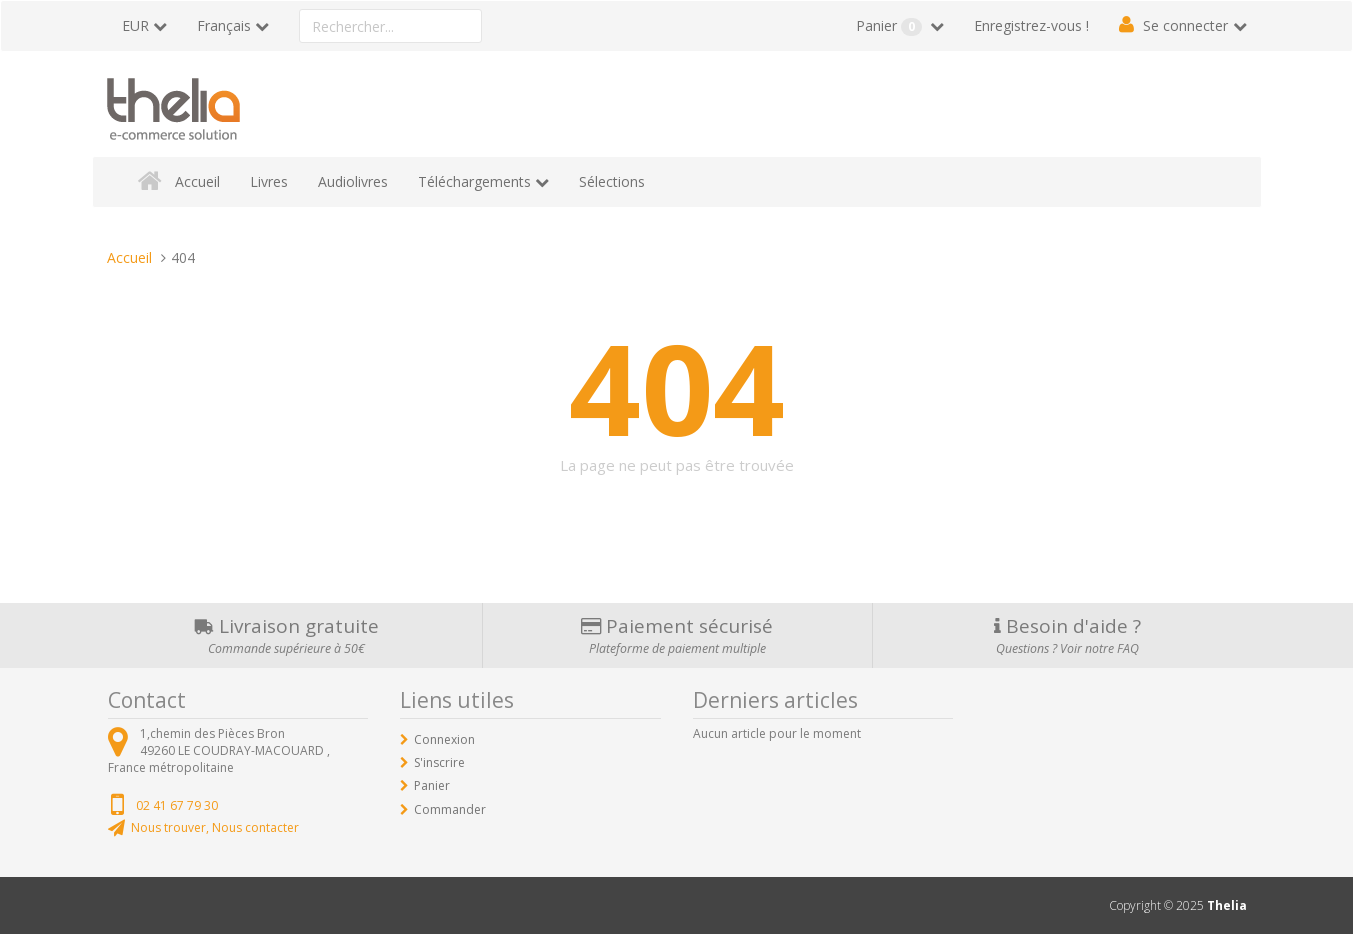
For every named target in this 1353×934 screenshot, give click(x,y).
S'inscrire (439, 762)
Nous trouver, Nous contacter (215, 827)
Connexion (444, 739)
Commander (450, 809)
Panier (891, 26)
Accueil (197, 181)
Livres (269, 181)
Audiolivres (353, 181)
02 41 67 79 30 (177, 805)
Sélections (612, 181)
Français (224, 25)
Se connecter (1185, 25)
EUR (135, 25)
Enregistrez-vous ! (1031, 25)
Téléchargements (474, 181)
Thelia (1227, 905)
